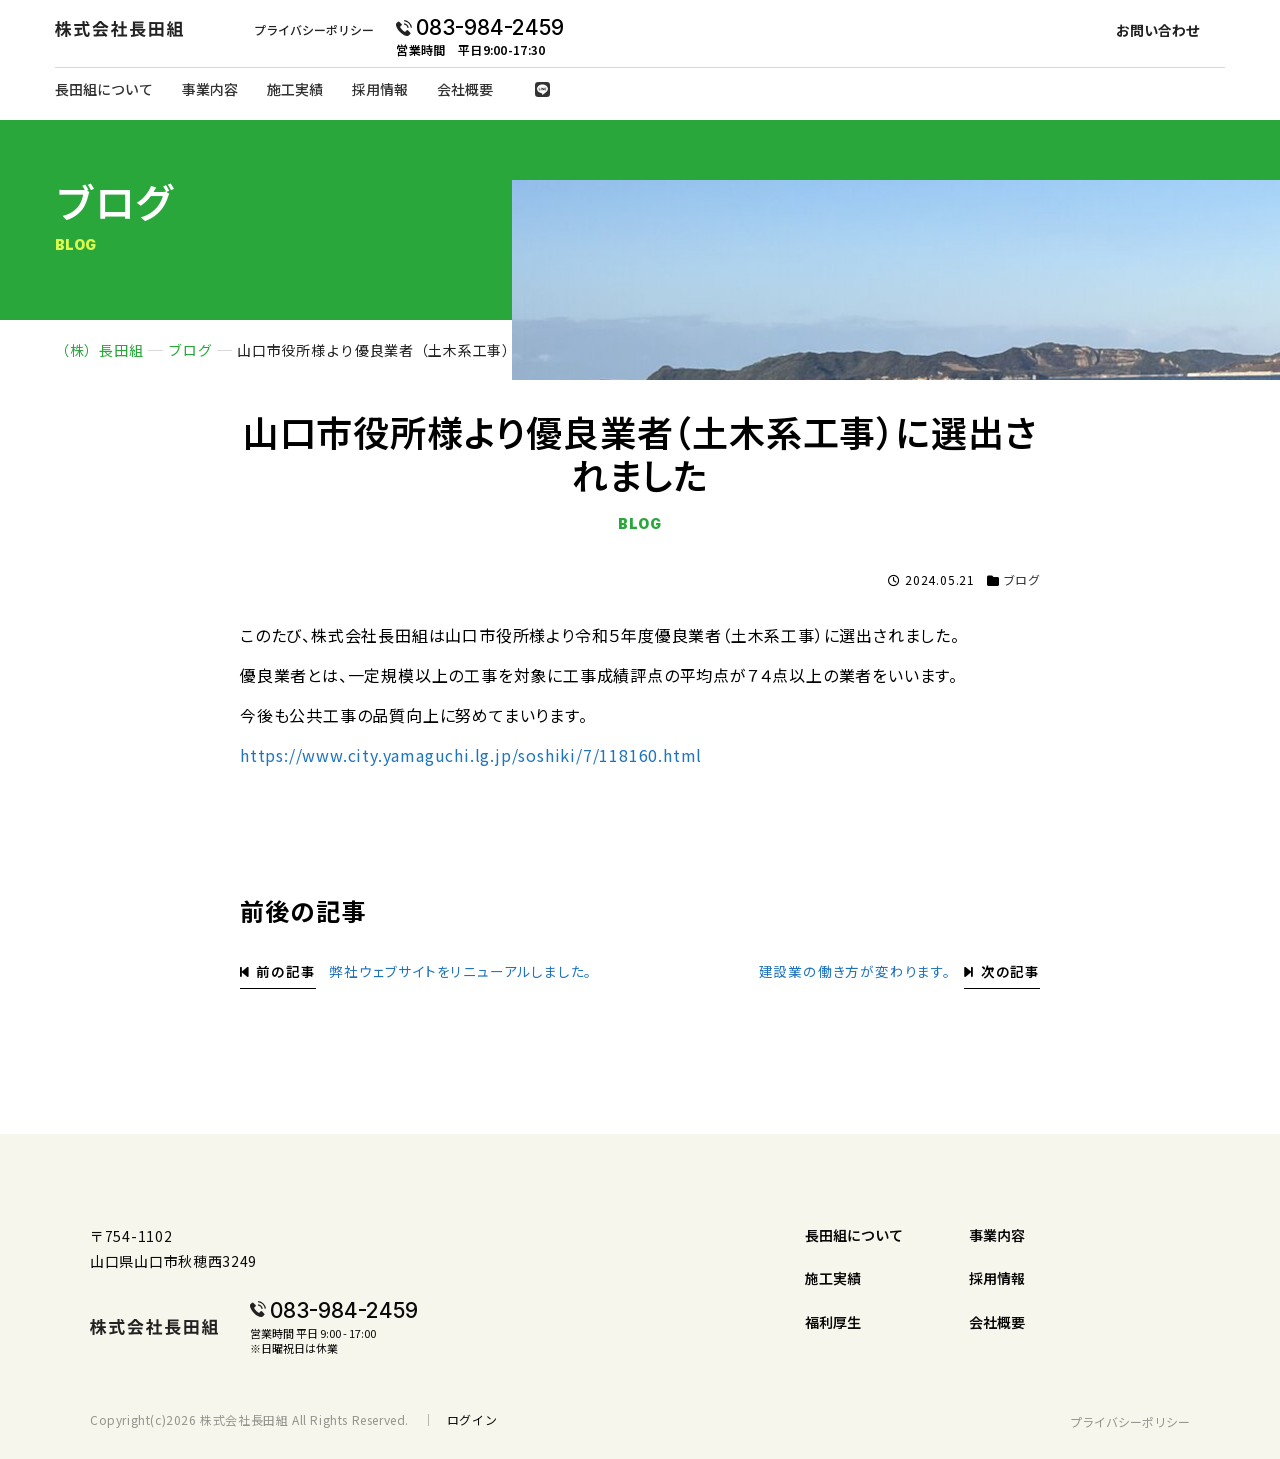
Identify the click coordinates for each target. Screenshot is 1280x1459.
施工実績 (295, 89)
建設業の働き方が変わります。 (855, 971)
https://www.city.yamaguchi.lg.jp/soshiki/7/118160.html (471, 755)
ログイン (472, 1419)
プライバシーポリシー (314, 29)
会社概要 (465, 89)
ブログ (1022, 579)
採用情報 (380, 89)
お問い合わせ (1158, 30)
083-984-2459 (490, 27)
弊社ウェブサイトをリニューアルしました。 (460, 971)
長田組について (104, 89)
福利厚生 (833, 1322)
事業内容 (210, 89)
